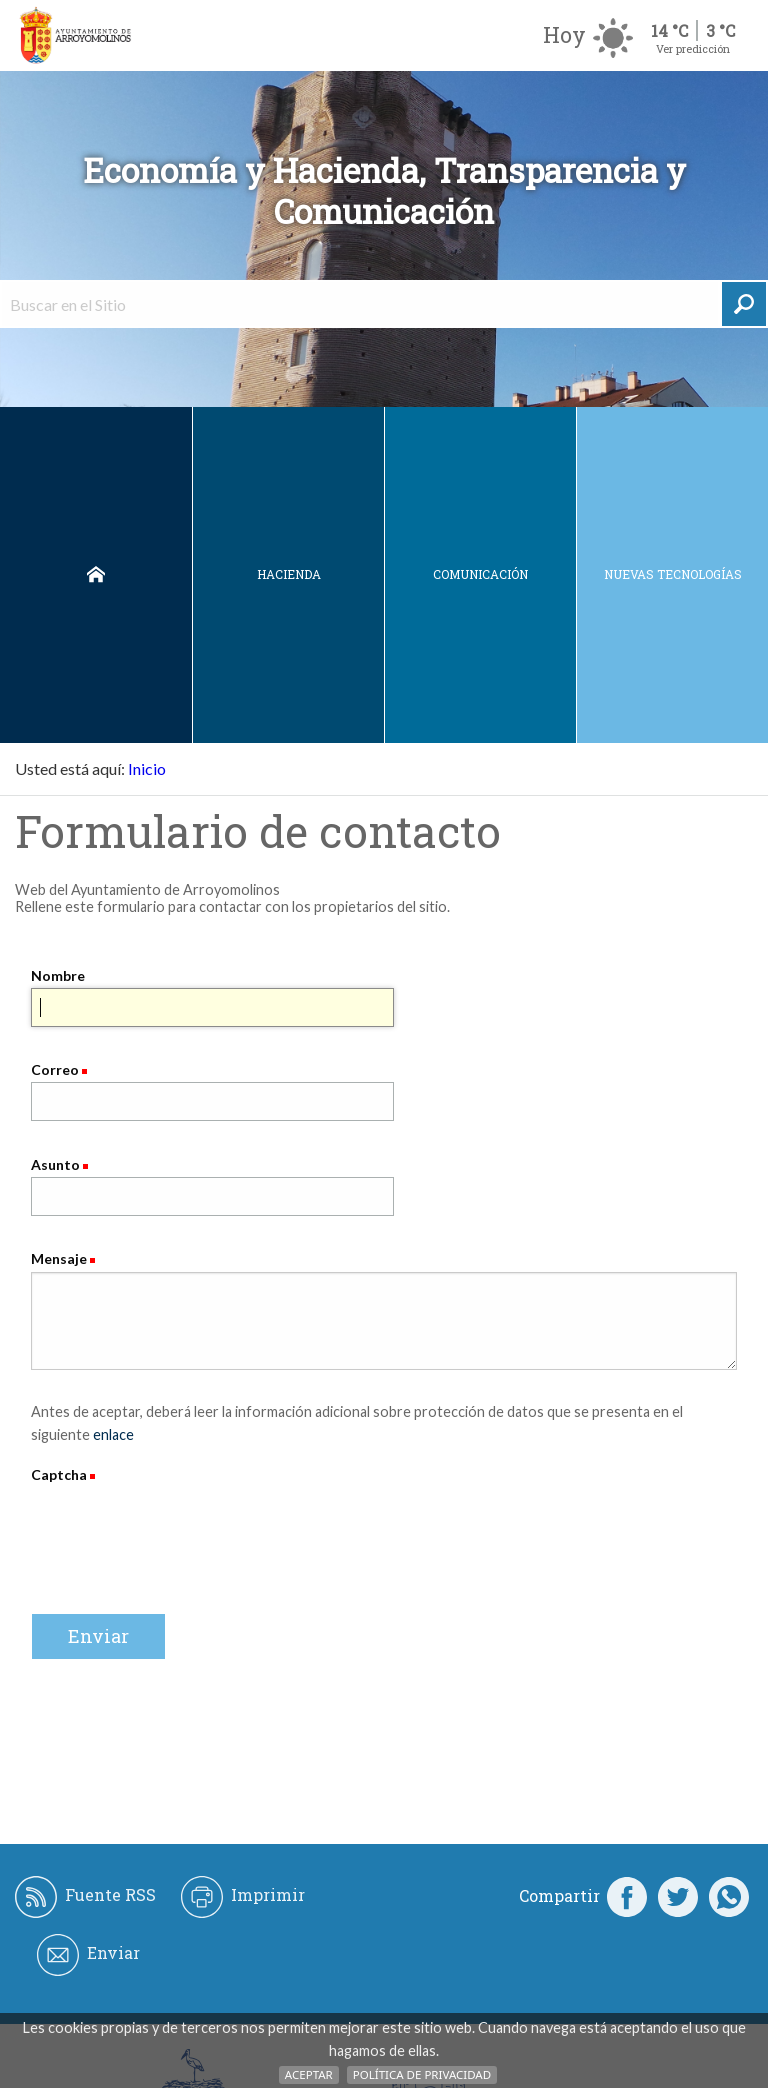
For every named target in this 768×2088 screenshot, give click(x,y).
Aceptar (309, 2074)
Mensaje (59, 1258)
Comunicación (480, 574)
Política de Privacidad (422, 2074)
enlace (113, 1434)
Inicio (96, 575)
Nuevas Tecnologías (673, 574)
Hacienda (289, 574)
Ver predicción (693, 48)
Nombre (58, 975)
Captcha (60, 1474)
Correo (55, 1069)
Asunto (55, 1164)
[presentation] (183, 1526)
